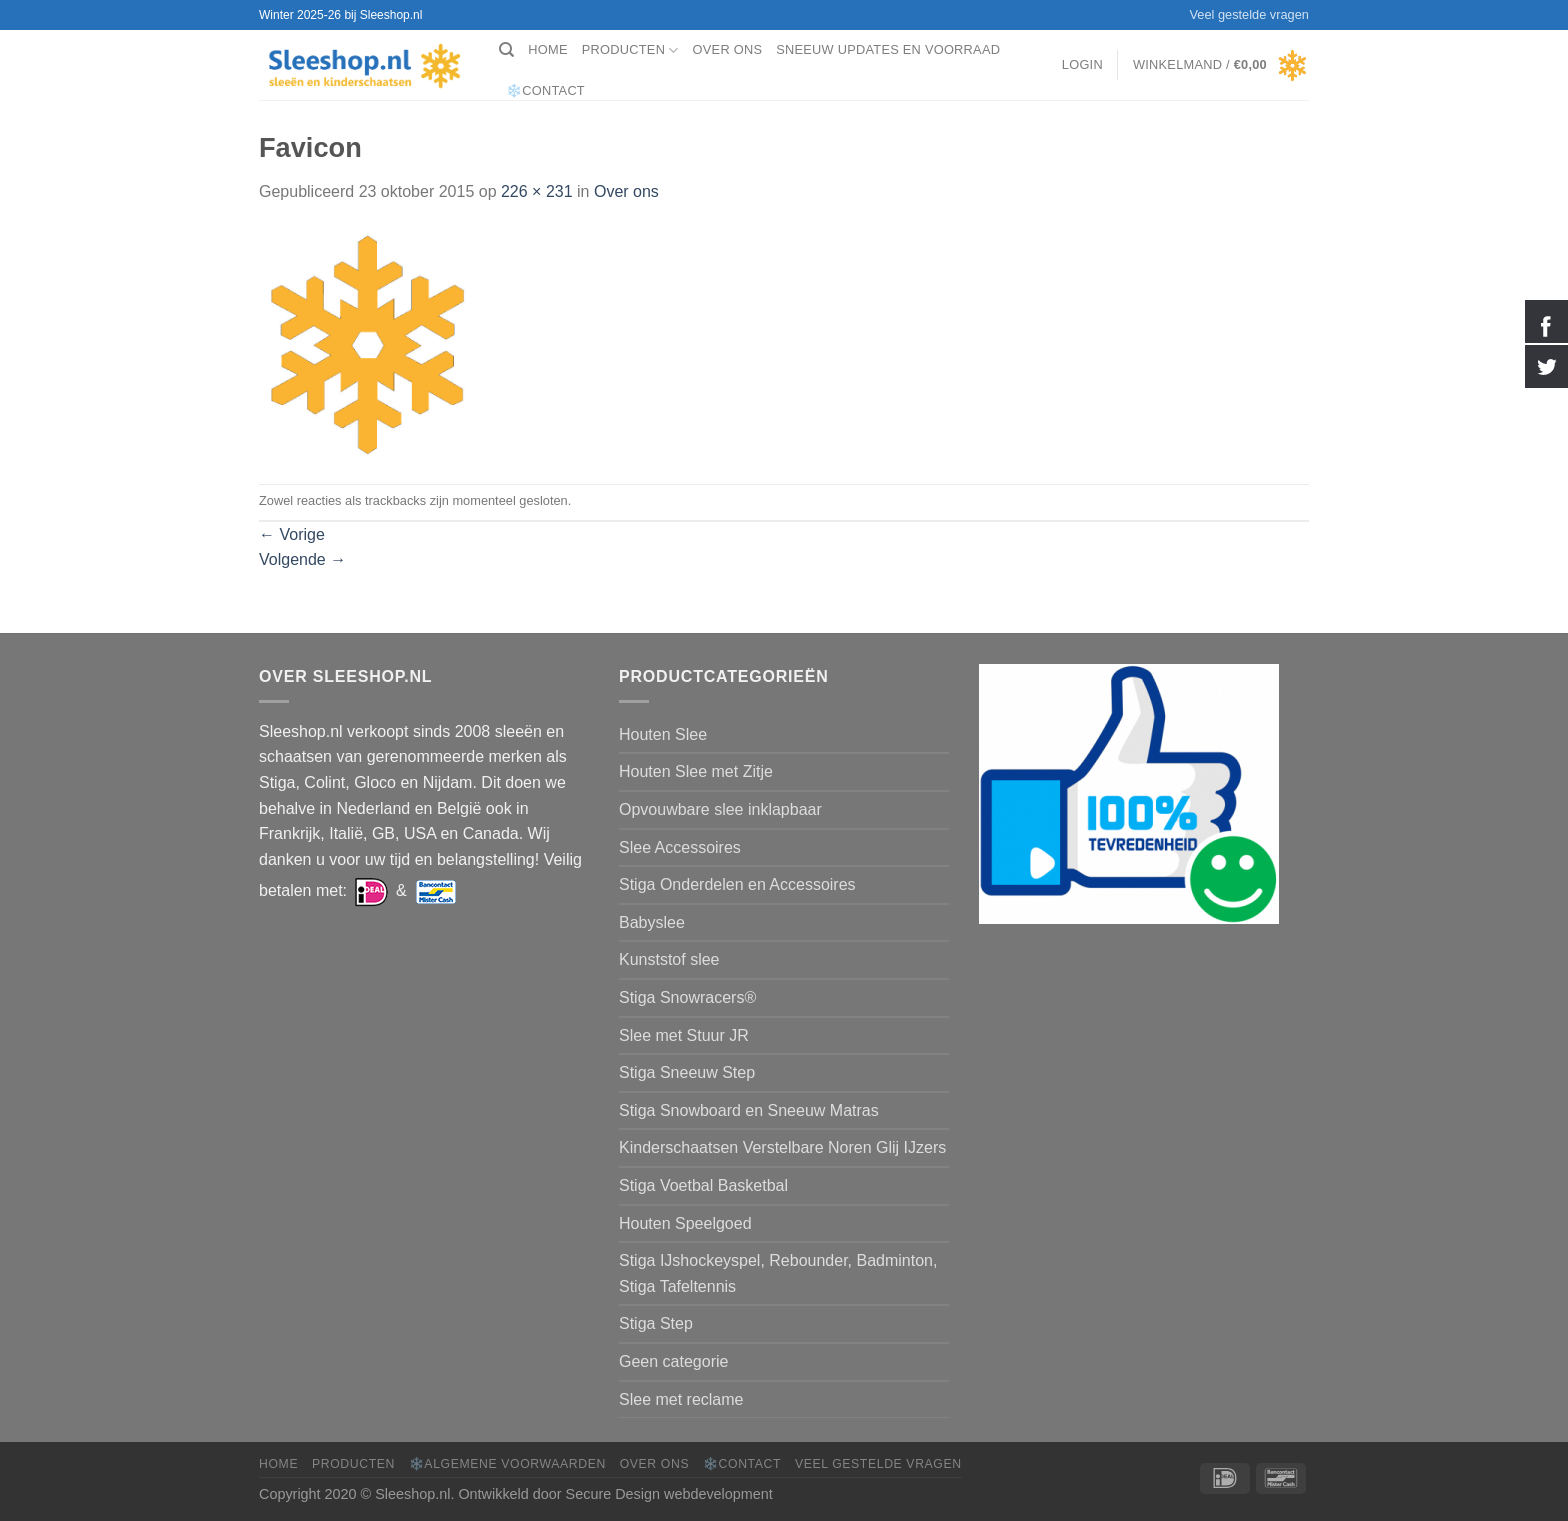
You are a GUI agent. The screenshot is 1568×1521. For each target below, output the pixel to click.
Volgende (302, 559)
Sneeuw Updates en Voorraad (888, 49)
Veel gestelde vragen (1249, 14)
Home (547, 49)
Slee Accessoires (680, 847)
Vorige (292, 534)
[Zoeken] (506, 50)
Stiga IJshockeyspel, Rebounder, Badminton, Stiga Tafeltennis (778, 1273)
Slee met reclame (681, 1399)
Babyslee (652, 922)
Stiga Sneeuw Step (687, 1072)
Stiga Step (656, 1323)
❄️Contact (545, 90)
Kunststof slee (669, 959)
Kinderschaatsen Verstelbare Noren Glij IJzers (782, 1147)
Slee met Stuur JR (684, 1035)
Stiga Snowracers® (687, 997)
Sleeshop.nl (412, 1494)
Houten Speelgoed (685, 1223)
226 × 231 (537, 191)
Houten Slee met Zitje (696, 771)
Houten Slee (663, 734)
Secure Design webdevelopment (669, 1494)
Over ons (728, 49)
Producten (630, 50)
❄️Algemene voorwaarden (507, 1464)
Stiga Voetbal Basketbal (703, 1185)
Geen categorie (673, 1361)
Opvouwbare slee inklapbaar (720, 809)
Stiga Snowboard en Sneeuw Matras (749, 1110)
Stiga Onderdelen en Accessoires (737, 884)
